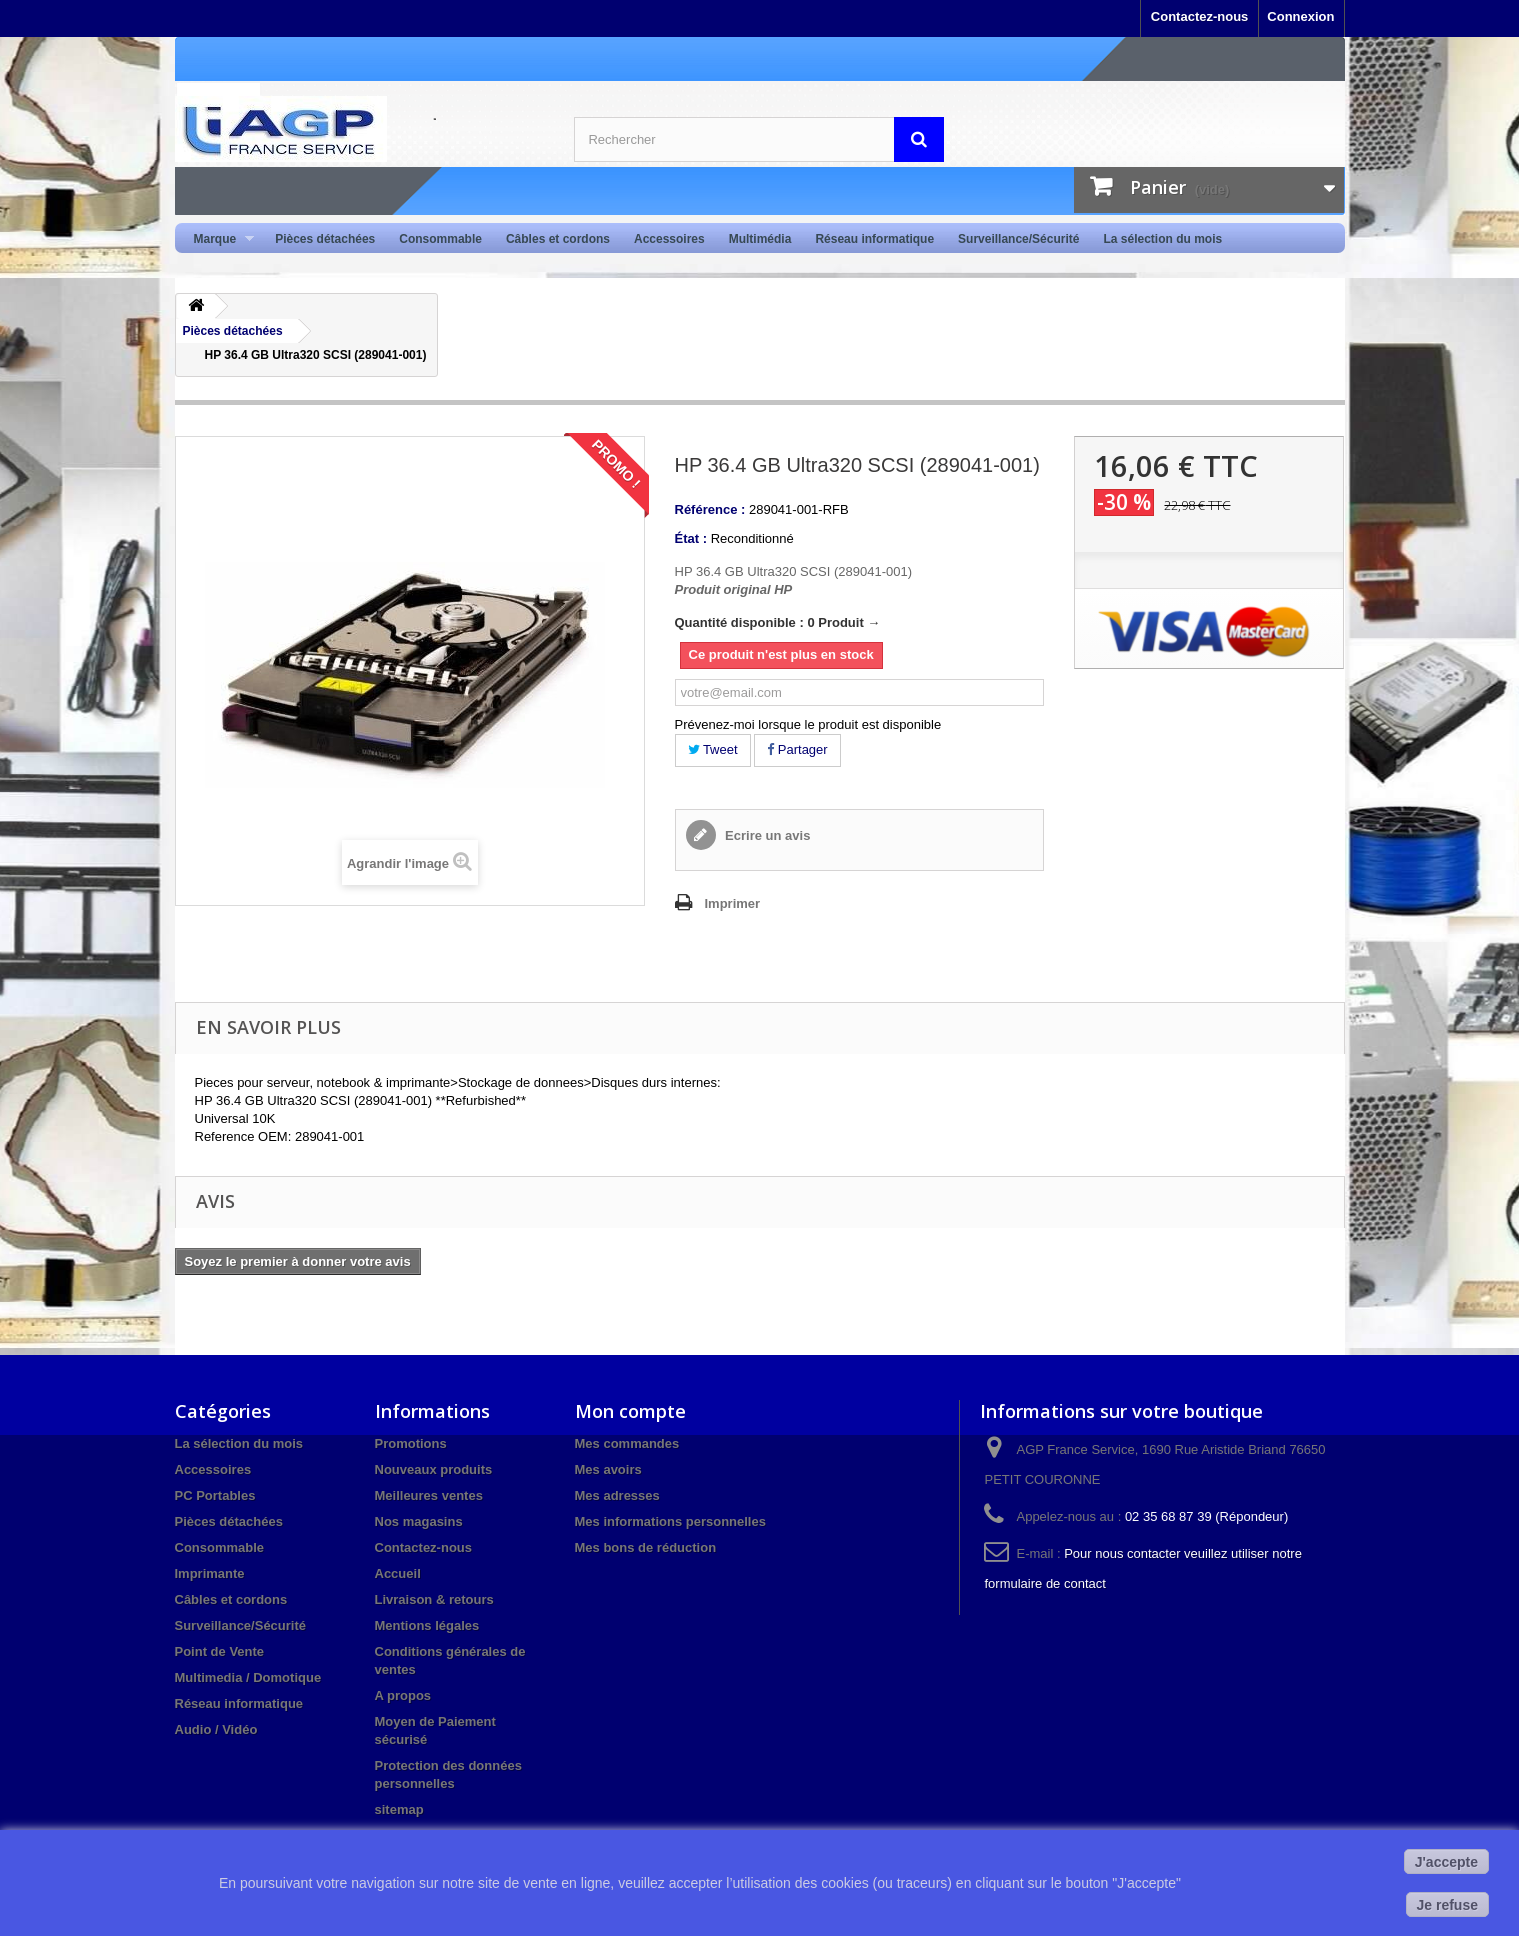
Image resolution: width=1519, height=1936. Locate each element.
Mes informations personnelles (670, 1521)
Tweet (713, 749)
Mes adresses (617, 1495)
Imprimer (733, 903)
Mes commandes (627, 1443)
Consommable (440, 239)
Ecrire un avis (766, 835)
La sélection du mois (1162, 239)
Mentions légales (427, 1625)
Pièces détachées (325, 239)
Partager (797, 749)
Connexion (1300, 16)
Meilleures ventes (429, 1495)
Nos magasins (419, 1521)
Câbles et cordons (558, 239)
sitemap (399, 1809)
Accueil (398, 1573)
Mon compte (630, 1411)
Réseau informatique (874, 239)
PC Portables (215, 1495)
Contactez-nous (1200, 16)
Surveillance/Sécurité (1018, 239)
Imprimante (210, 1573)
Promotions (411, 1443)
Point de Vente (220, 1651)
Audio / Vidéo (216, 1729)
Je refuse (1447, 1905)
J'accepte (1446, 1862)
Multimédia (760, 239)
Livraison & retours (434, 1599)
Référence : (710, 509)
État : (691, 538)
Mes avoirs (608, 1469)
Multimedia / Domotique (248, 1677)
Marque (218, 239)
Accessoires (669, 239)
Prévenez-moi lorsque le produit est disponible (808, 724)
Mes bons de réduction (646, 1547)
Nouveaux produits (434, 1469)
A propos (403, 1695)
